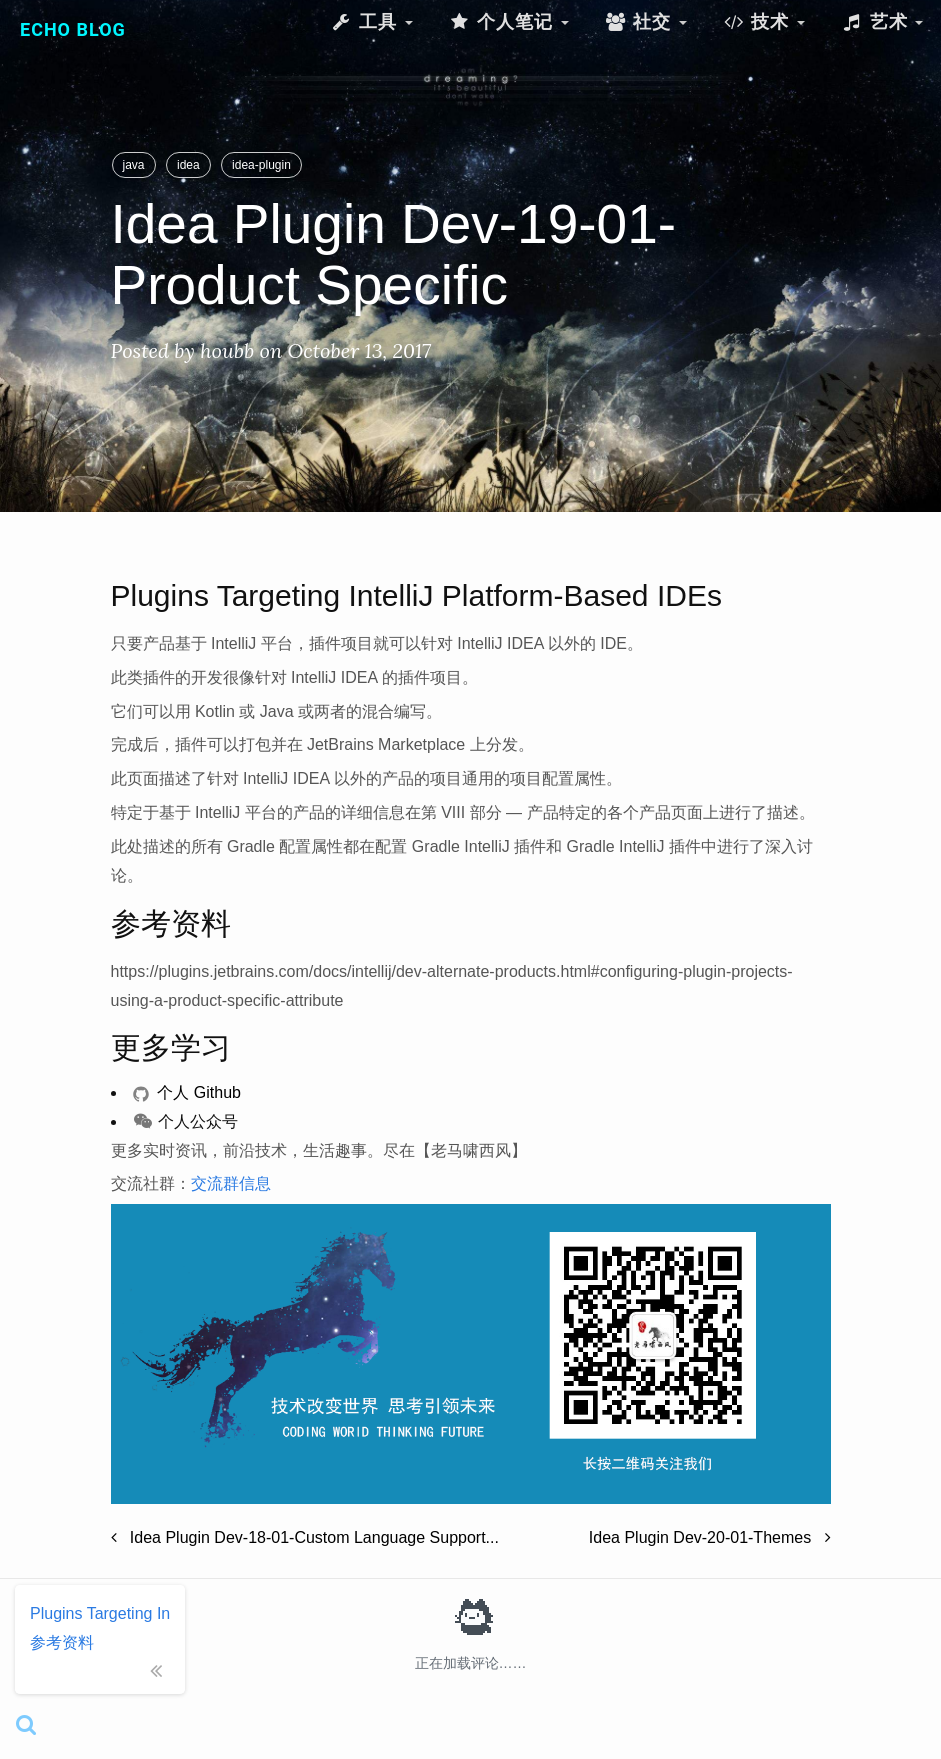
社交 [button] (646, 21)
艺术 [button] (882, 21)
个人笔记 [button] (509, 21)
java (134, 165)
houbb (227, 350)
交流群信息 (231, 1183)
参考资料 (62, 1642)
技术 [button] (764, 21)
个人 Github (187, 1092)
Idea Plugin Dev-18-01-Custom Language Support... (305, 1537)
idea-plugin (261, 165)
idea (188, 165)
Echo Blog (73, 29)
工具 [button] (371, 21)
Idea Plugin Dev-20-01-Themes (710, 1537)
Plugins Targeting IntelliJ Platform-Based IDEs (100, 1613)
